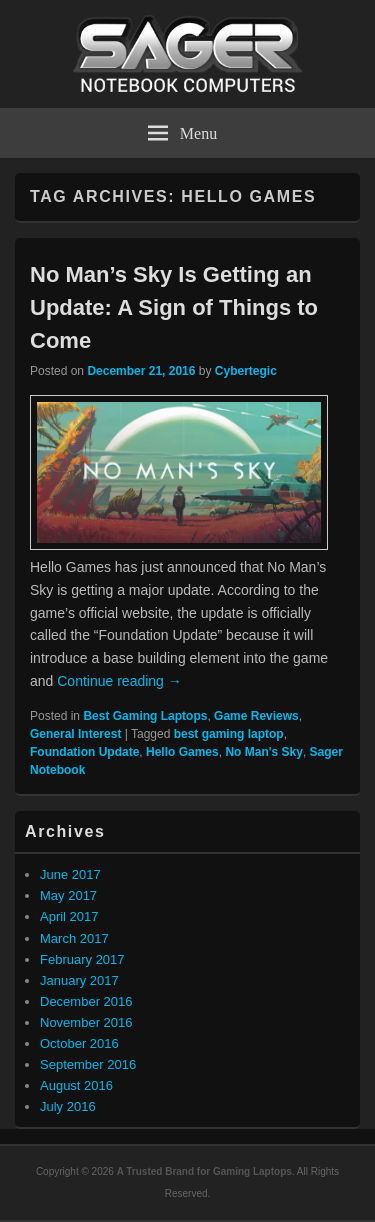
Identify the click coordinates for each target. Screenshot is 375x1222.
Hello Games (182, 752)
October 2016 (79, 1043)
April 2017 (69, 916)
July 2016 (68, 1106)
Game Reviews (256, 716)
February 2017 (82, 959)
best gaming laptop (229, 734)
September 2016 (88, 1064)
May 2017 (68, 895)
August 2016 (76, 1085)
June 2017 (70, 874)
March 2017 (74, 938)
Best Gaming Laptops (145, 716)
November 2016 (86, 1022)
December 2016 (86, 1001)
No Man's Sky (264, 752)
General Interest (75, 734)
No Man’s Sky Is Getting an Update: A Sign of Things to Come (174, 307)
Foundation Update (84, 752)
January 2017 (79, 980)
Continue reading (119, 681)
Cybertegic (246, 371)
